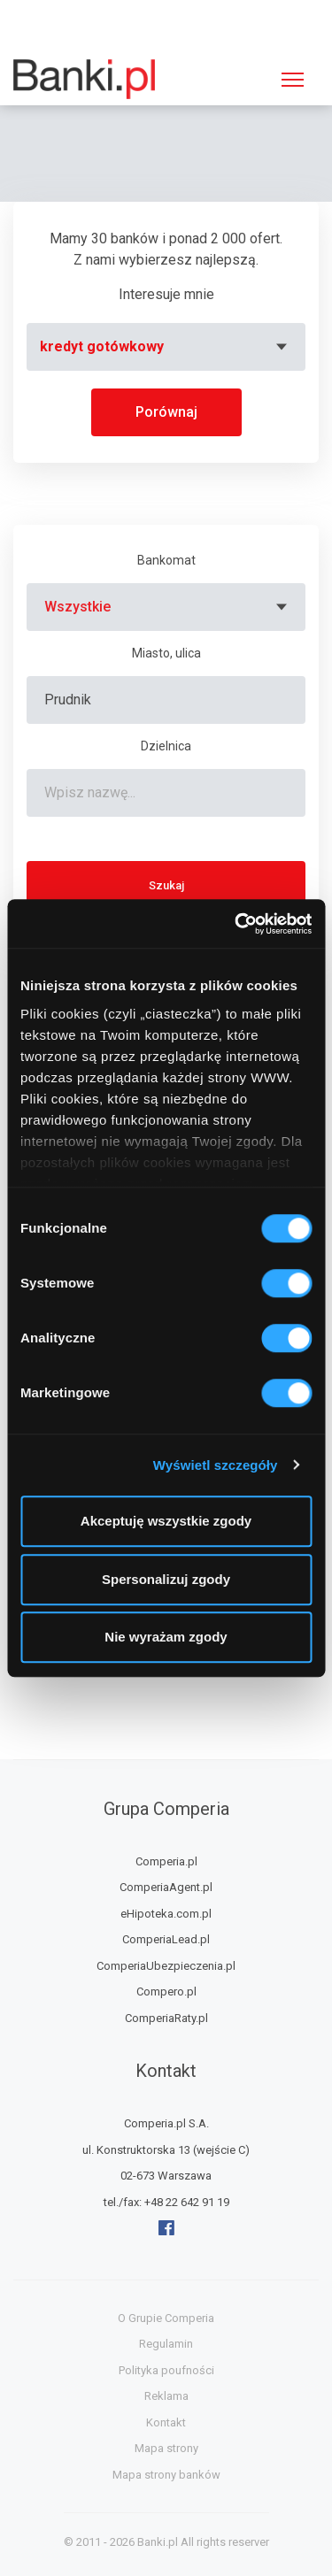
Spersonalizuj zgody (166, 1579)
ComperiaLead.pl (166, 1939)
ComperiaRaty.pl (166, 2018)
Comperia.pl (166, 1861)
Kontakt (166, 2422)
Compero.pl (166, 1991)
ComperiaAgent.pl (166, 1887)
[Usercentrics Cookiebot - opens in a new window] (236, 923)
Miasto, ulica (166, 653)
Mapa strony (166, 2448)
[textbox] (166, 347)
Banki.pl (157, 2542)
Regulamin (166, 2343)
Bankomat (166, 560)
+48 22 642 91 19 (186, 2202)
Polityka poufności (166, 2370)
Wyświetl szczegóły (215, 1465)
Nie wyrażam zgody (165, 1636)
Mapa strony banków (166, 2474)
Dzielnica (166, 746)
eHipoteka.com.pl (166, 1913)
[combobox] (166, 347)
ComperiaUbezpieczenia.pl (166, 1965)
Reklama (166, 2396)
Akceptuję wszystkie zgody (166, 1520)
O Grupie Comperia (166, 2318)
